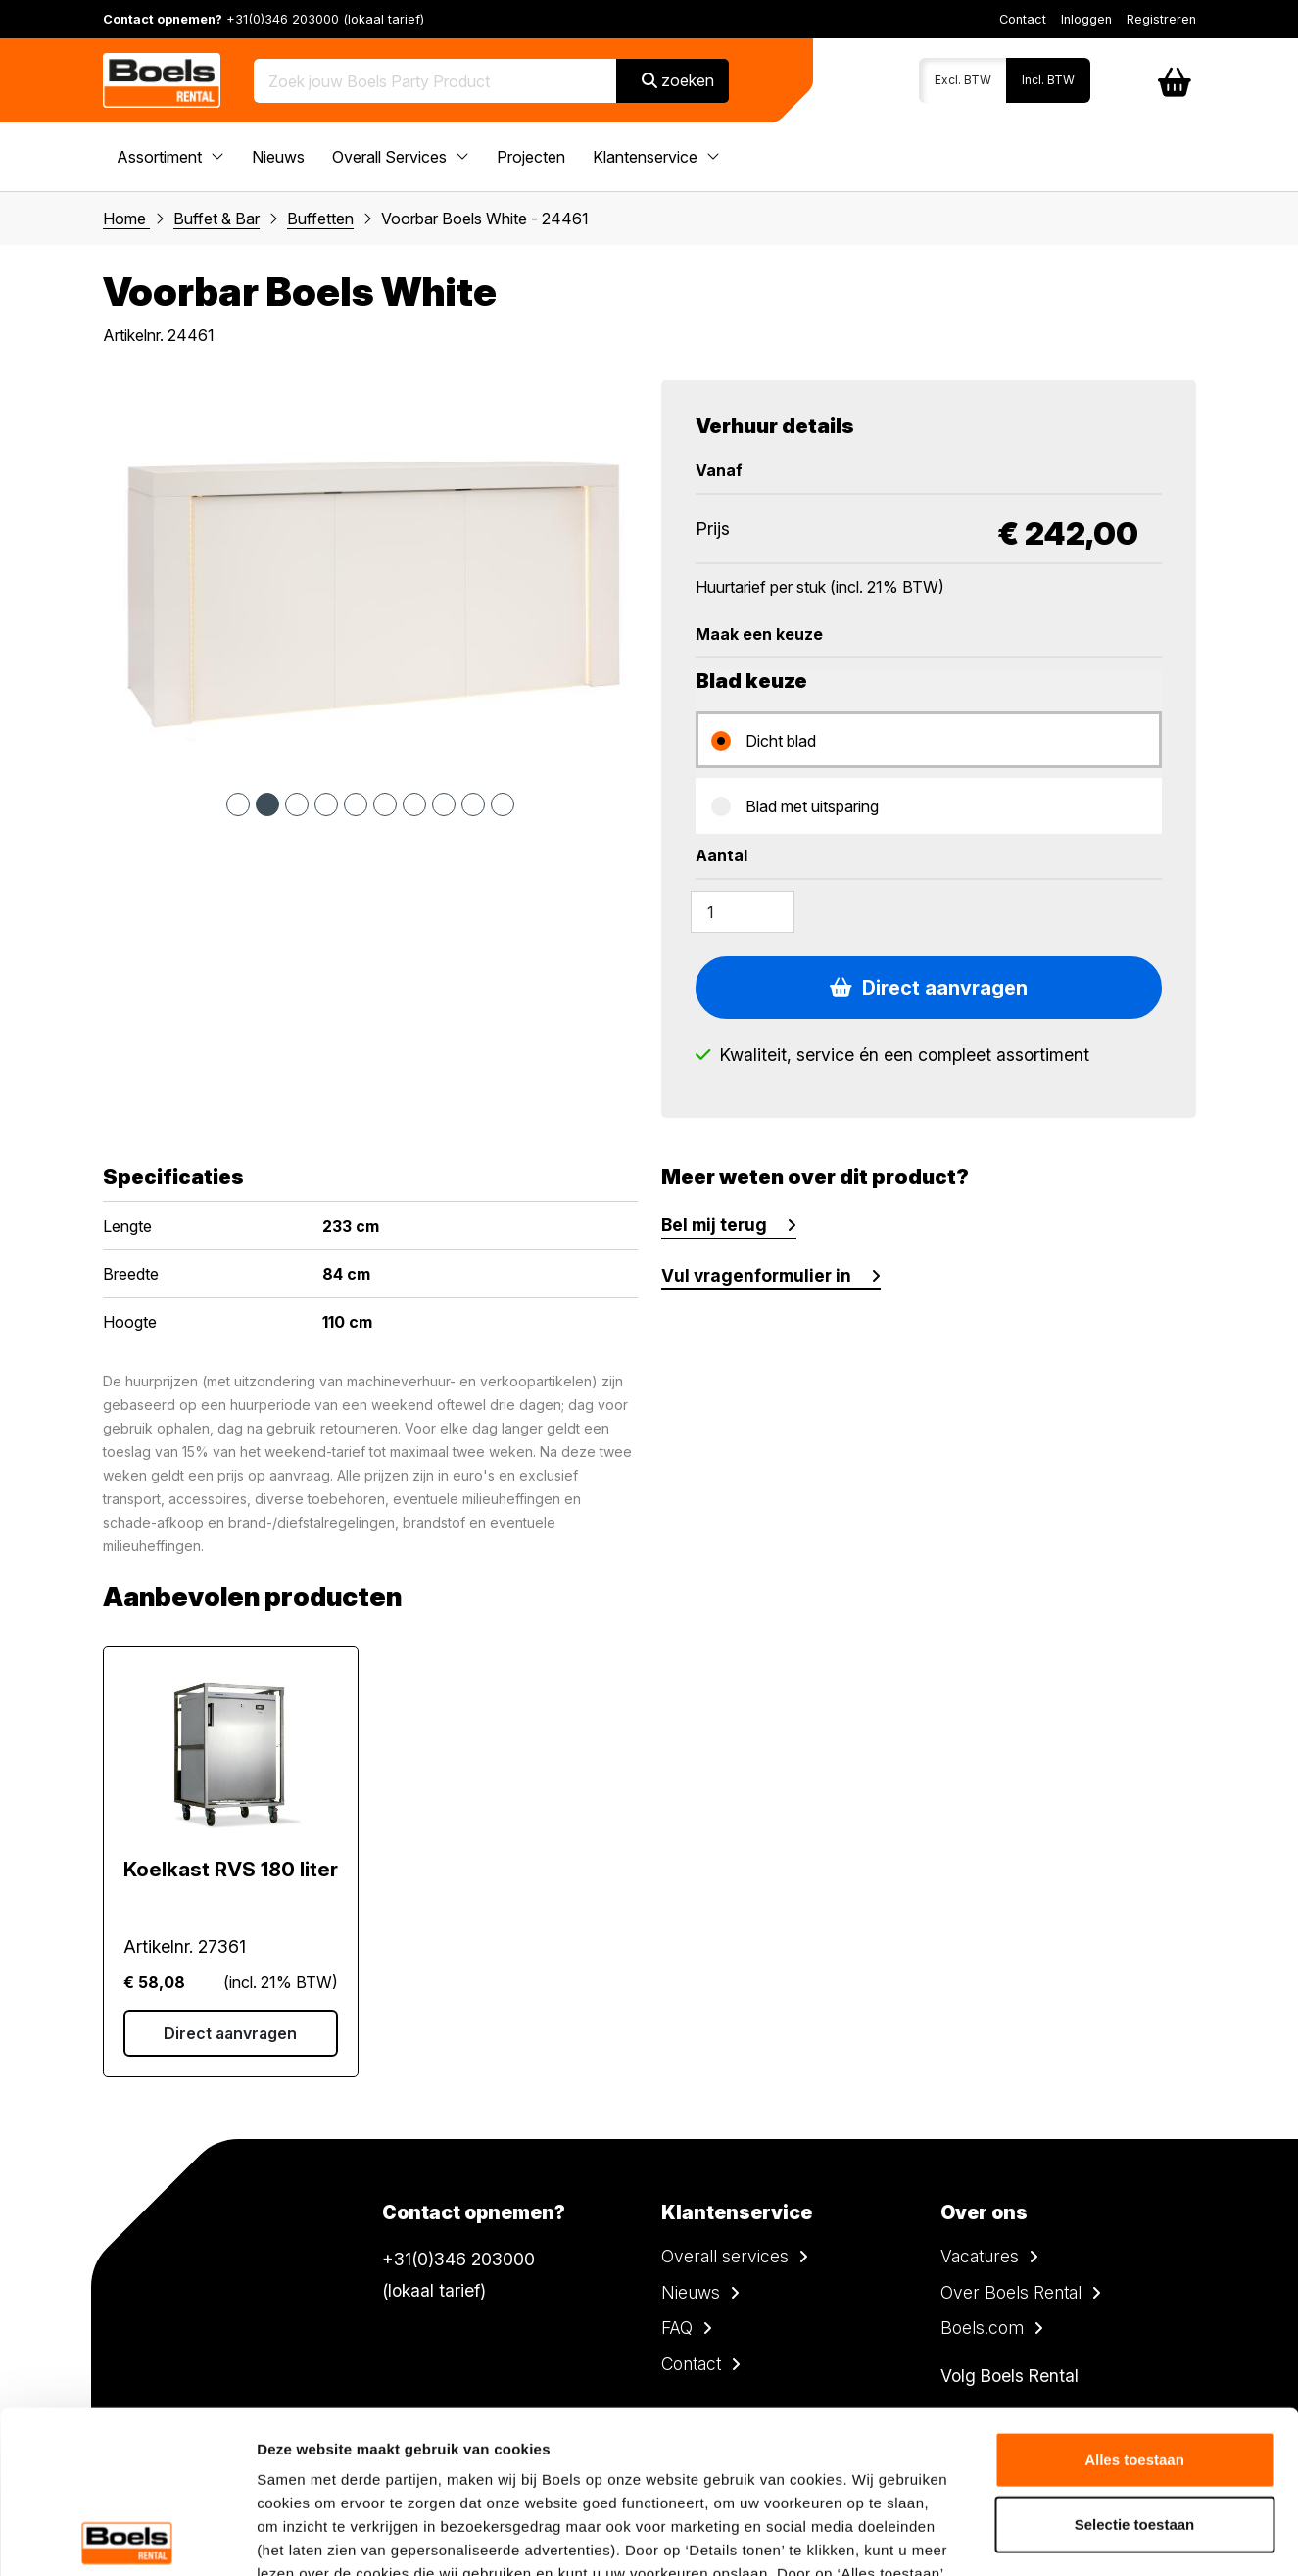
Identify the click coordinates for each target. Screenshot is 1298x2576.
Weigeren (1134, 2425)
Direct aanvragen (929, 987)
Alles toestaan (1134, 2297)
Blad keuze (751, 681)
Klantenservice (656, 157)
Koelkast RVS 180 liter (230, 1869)
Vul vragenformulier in (756, 1275)
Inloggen (1086, 19)
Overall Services (400, 157)
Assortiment (170, 157)
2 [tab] (267, 804)
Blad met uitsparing (812, 806)
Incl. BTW (1048, 80)
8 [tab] (444, 804)
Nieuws (278, 157)
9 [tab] (473, 804)
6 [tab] (385, 804)
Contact (1022, 19)
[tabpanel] (370, 576)
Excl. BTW (963, 80)
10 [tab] (502, 804)
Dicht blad (780, 741)
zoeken (678, 80)
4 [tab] (326, 804)
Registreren (1161, 19)
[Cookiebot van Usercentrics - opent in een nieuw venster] (127, 2537)
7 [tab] (414, 804)
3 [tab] (297, 804)
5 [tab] (355, 804)
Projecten (531, 157)
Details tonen (1058, 2537)
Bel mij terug (714, 1224)
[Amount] (742, 911)
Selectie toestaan (1135, 2362)
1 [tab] (238, 804)
